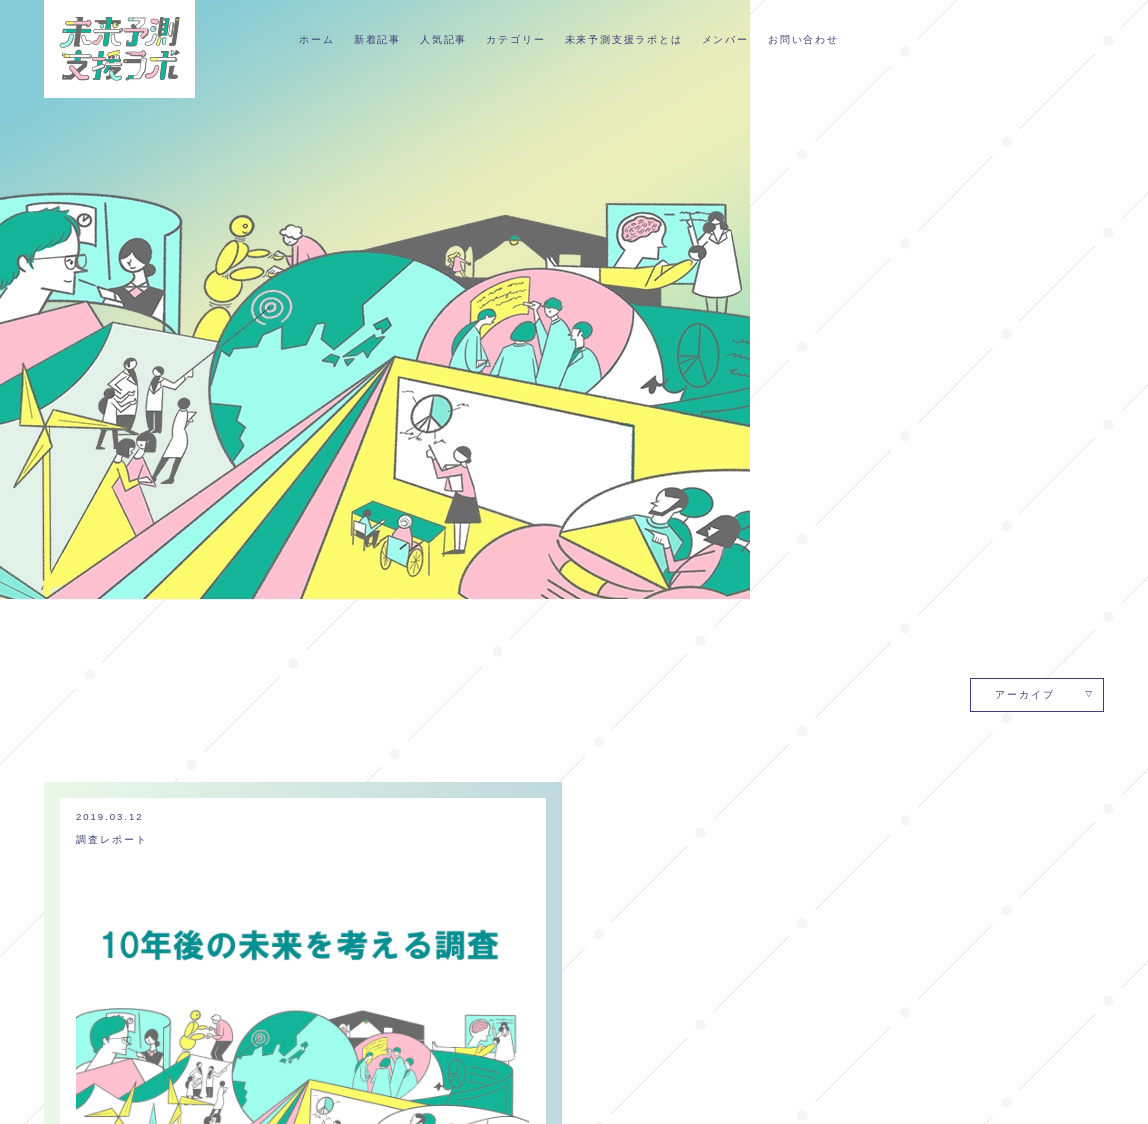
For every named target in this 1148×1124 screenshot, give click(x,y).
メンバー (725, 38)
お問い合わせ (803, 38)
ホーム (316, 38)
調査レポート (112, 257)
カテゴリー (515, 38)
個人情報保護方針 (672, 1093)
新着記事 (377, 38)
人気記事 (443, 38)
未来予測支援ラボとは (624, 38)
